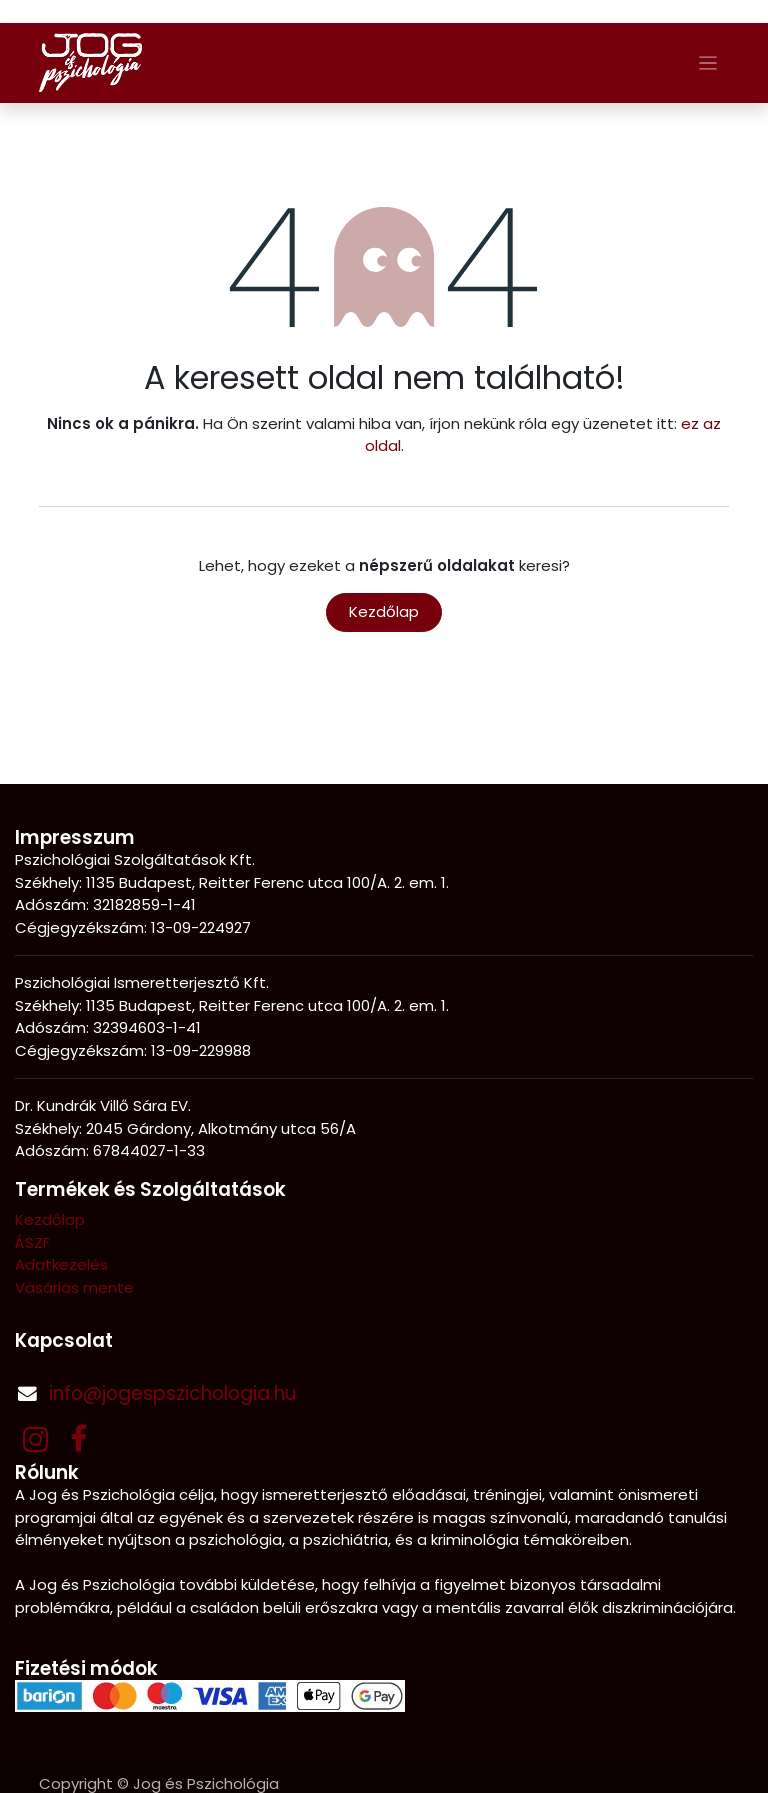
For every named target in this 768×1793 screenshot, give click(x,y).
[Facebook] (78, 1439)
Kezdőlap (384, 611)
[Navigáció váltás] (708, 62)
